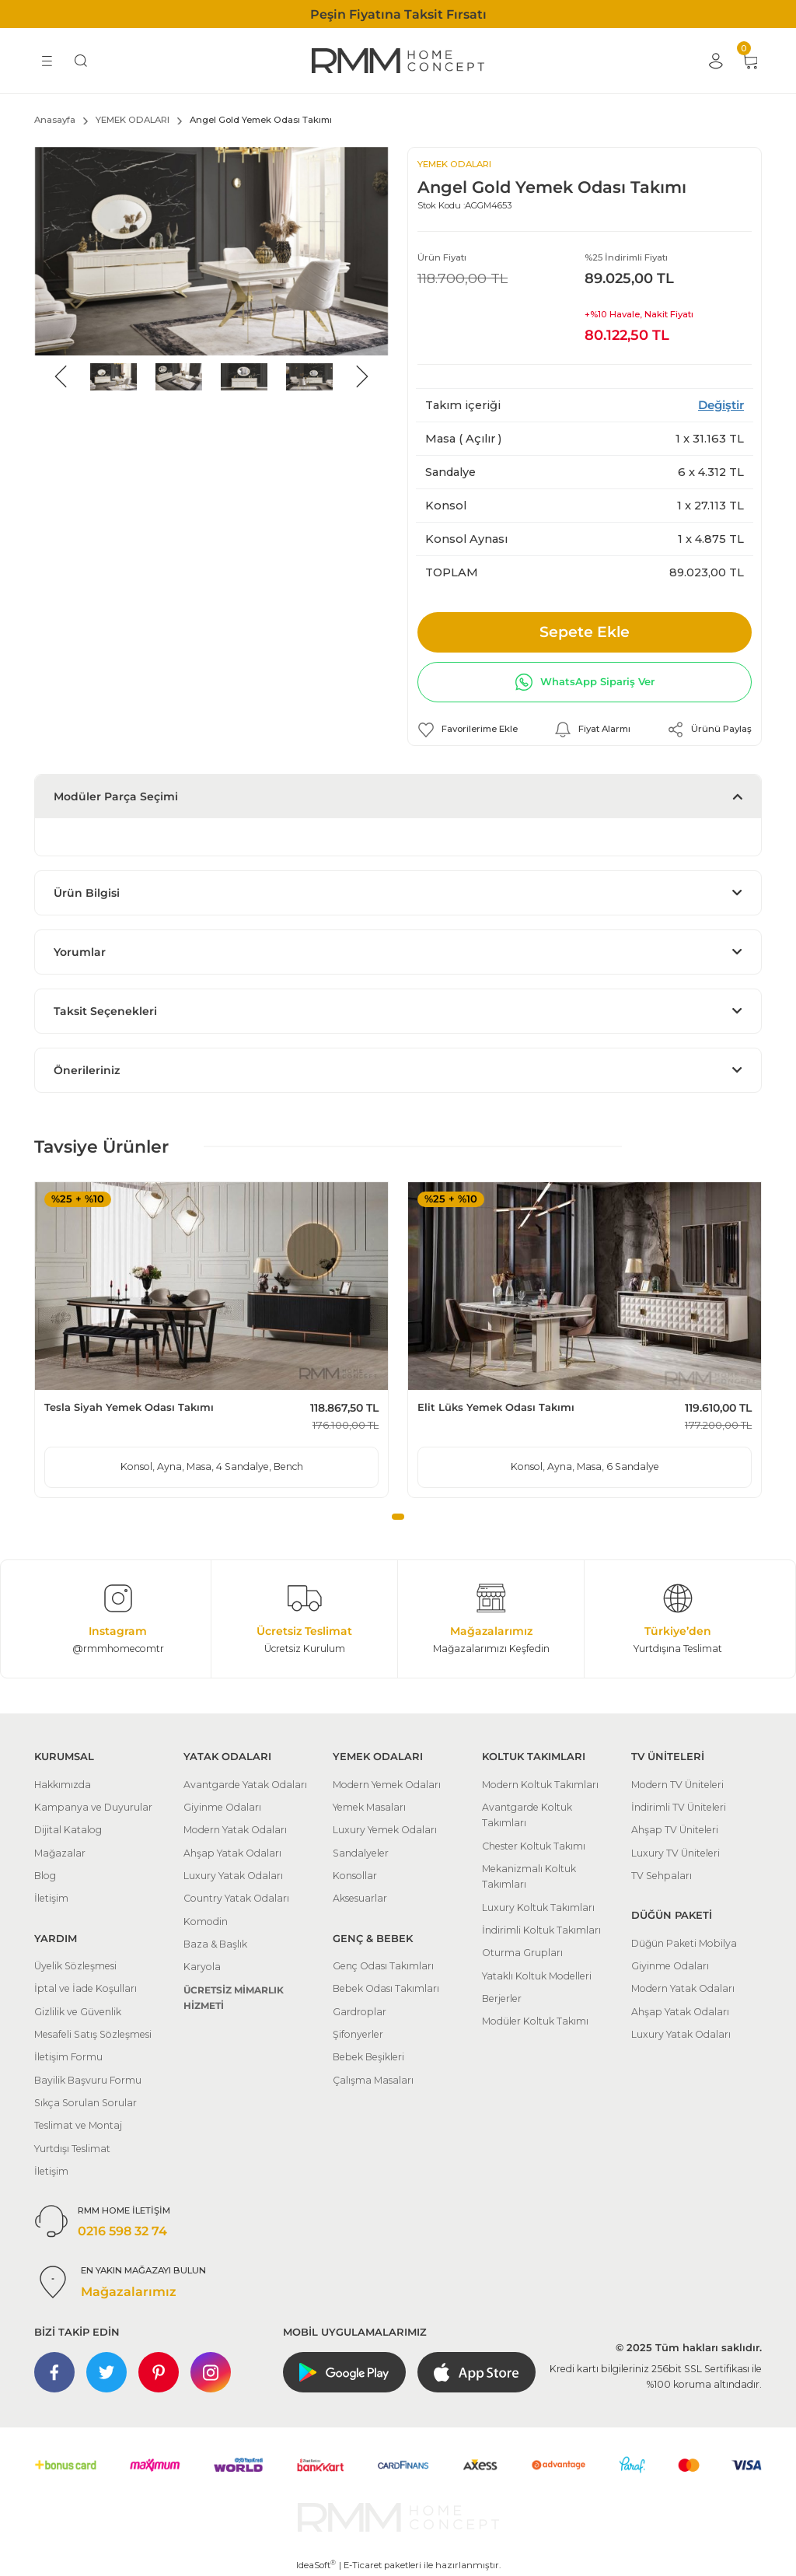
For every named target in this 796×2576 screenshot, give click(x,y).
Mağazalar (60, 1853)
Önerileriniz (87, 1070)
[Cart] (749, 60)
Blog (45, 1875)
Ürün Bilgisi (87, 893)
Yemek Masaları (369, 1807)
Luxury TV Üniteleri (675, 1853)
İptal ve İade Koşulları (85, 1988)
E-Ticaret (363, 2565)
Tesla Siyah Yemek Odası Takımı (129, 1407)
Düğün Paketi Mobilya (684, 1943)
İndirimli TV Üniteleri (678, 1807)
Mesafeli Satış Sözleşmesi (93, 2034)
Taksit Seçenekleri (105, 1011)
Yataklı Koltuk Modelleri (537, 1976)
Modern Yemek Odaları (387, 1784)
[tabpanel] (211, 1339)
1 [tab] (398, 1517)
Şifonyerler (358, 2034)
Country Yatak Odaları (236, 1898)
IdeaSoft (316, 2565)
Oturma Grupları (522, 1952)
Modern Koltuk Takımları (540, 1784)
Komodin (205, 1921)
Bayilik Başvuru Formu (87, 2080)
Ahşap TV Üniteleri (674, 1830)
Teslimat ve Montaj (78, 2125)
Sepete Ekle (584, 631)
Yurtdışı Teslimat (72, 2148)
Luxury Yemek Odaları (385, 1830)
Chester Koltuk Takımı (533, 1846)
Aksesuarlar (360, 1898)
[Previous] (60, 376)
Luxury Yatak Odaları (233, 1875)
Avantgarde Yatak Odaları (245, 1784)
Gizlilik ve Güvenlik (77, 2012)
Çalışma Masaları (373, 2080)
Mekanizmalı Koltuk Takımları (529, 1876)
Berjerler (502, 1998)
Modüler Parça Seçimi (116, 796)
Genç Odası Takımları (383, 1966)
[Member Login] (715, 60)
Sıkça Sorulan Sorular (85, 2103)
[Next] (362, 376)
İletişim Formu (68, 2057)
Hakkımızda (62, 1784)
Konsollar (355, 1875)
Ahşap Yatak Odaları (232, 1853)
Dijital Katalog (68, 1830)
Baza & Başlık (215, 1944)
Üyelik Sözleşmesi (75, 1966)
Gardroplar (359, 2012)
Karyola (202, 1966)
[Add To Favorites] (467, 729)
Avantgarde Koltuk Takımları (527, 1815)
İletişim (51, 1898)
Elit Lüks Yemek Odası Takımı (495, 1407)
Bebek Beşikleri (368, 2057)
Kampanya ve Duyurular (93, 1807)
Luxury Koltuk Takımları (538, 1907)
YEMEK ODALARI (454, 164)
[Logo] (398, 60)
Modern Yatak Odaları (235, 1830)
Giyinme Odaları (222, 1807)
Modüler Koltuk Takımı (535, 2021)
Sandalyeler (361, 1853)
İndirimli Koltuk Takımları (541, 1930)
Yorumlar (80, 952)
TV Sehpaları (661, 1875)
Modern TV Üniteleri (677, 1784)
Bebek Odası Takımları (386, 1988)
